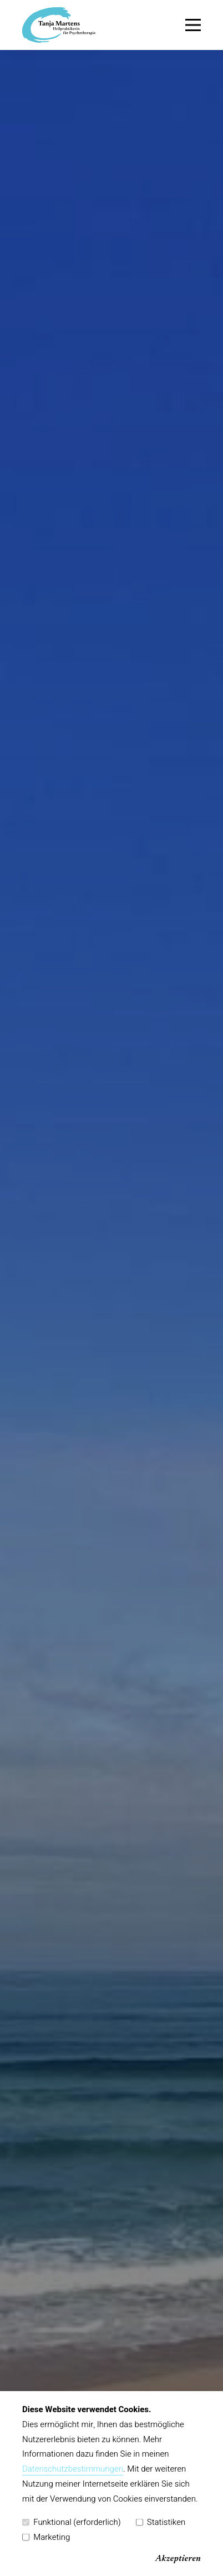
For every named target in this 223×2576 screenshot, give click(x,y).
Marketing (46, 2537)
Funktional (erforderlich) (71, 2522)
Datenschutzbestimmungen (72, 2469)
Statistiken (161, 2522)
